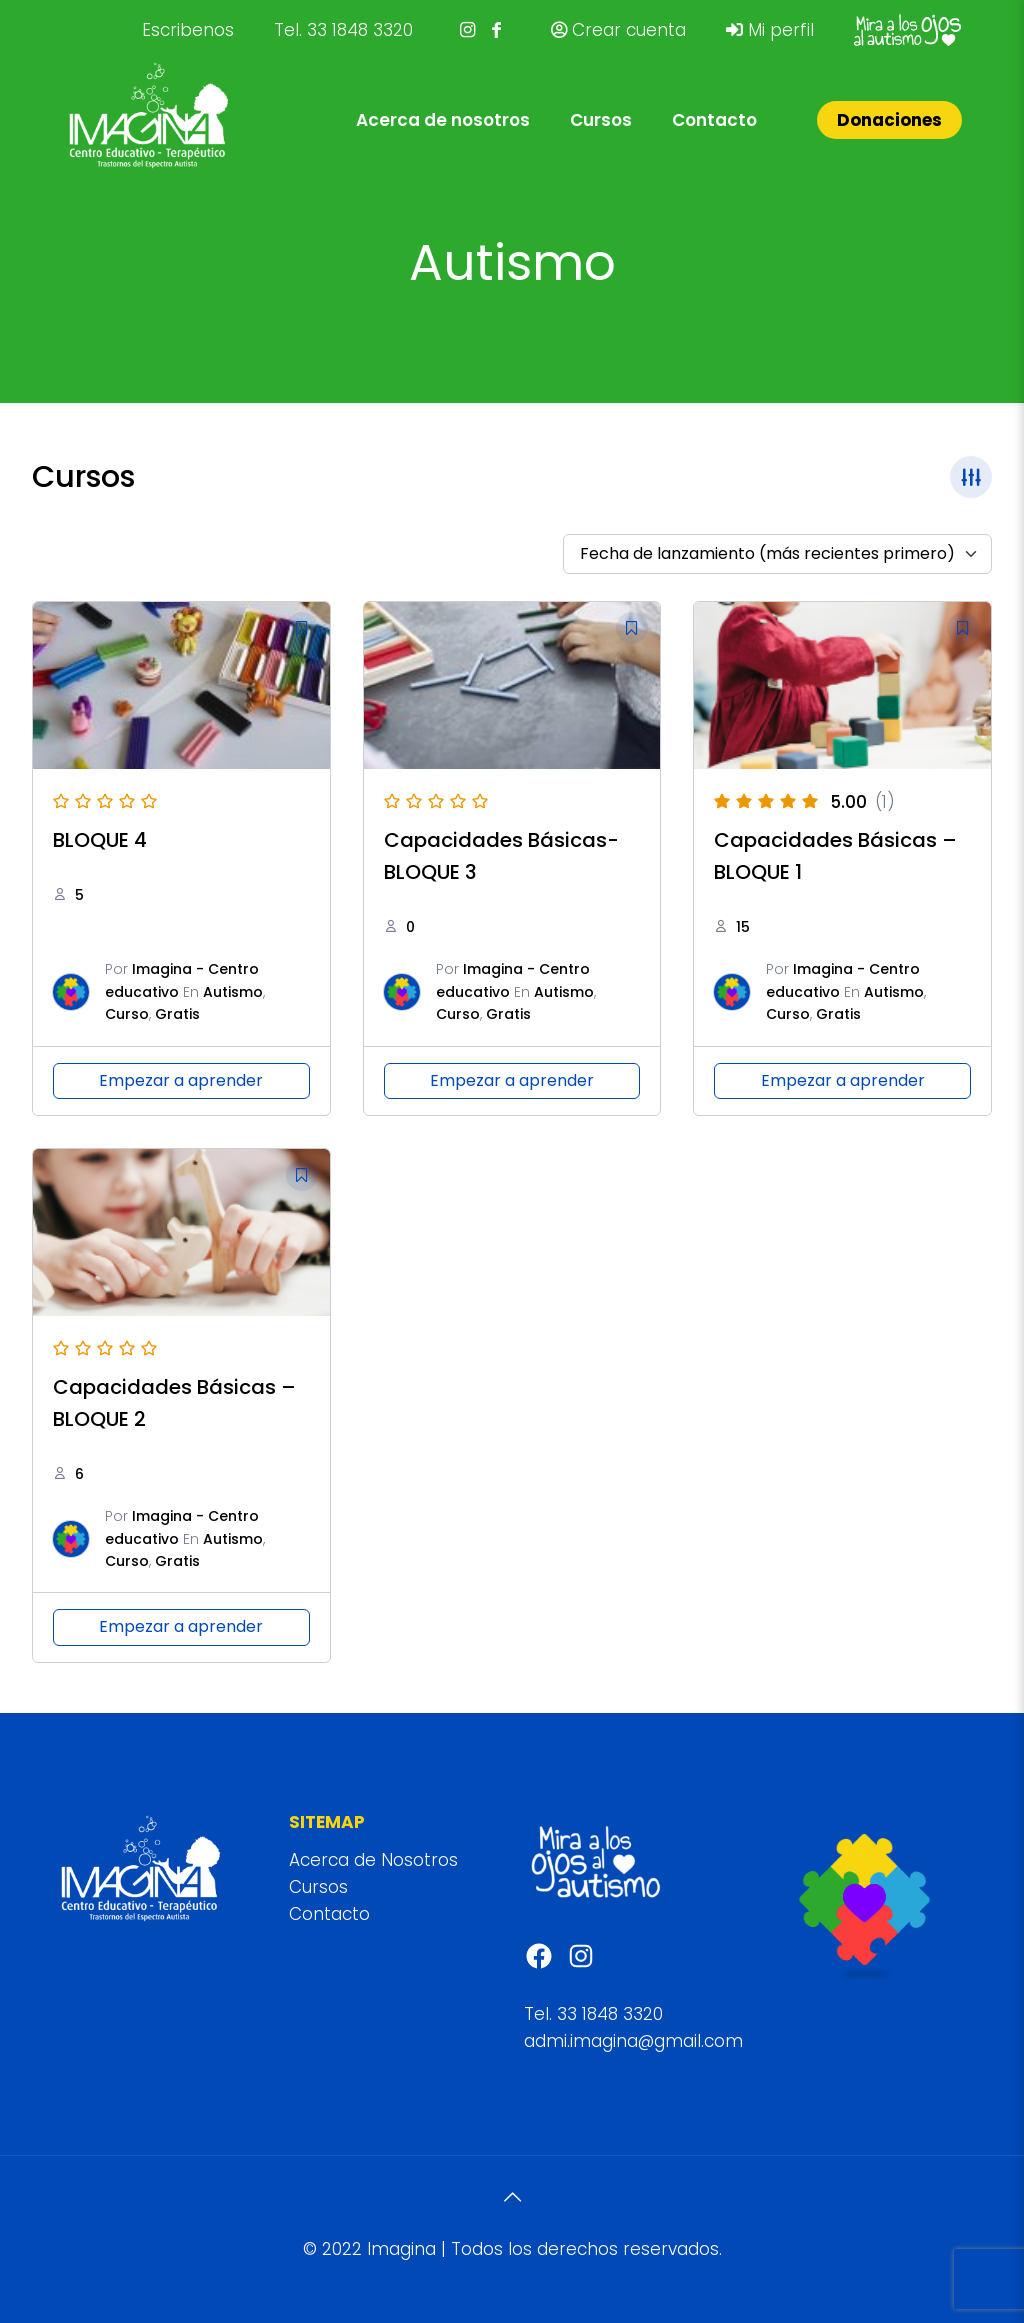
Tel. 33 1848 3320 (343, 30)
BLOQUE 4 (100, 840)
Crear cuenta (618, 30)
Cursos (318, 1887)
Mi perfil (770, 30)
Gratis (177, 1014)
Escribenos (188, 30)
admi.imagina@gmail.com (633, 2041)
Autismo (233, 992)
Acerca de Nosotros (373, 1860)
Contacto (329, 1914)
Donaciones (889, 120)
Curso (127, 1014)
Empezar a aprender (181, 1080)
